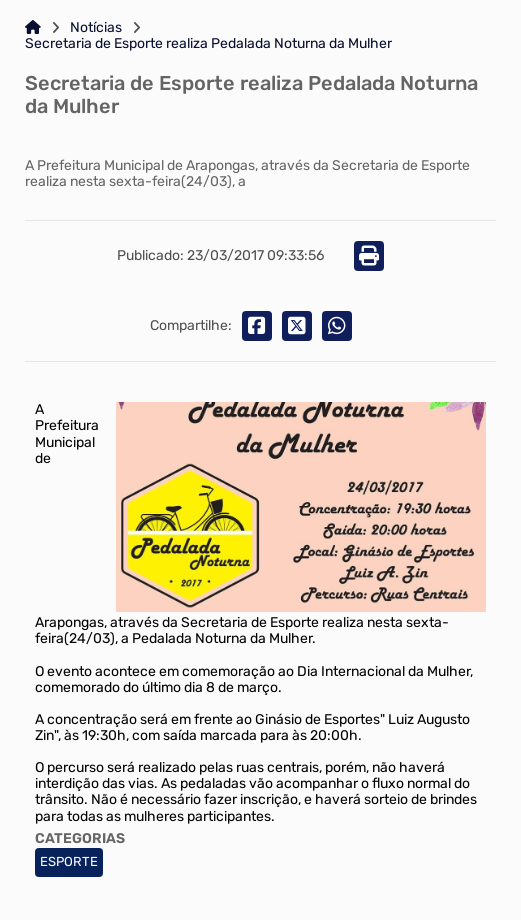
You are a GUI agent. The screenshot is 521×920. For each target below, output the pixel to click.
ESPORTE (69, 861)
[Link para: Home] (33, 28)
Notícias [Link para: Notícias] (96, 28)
